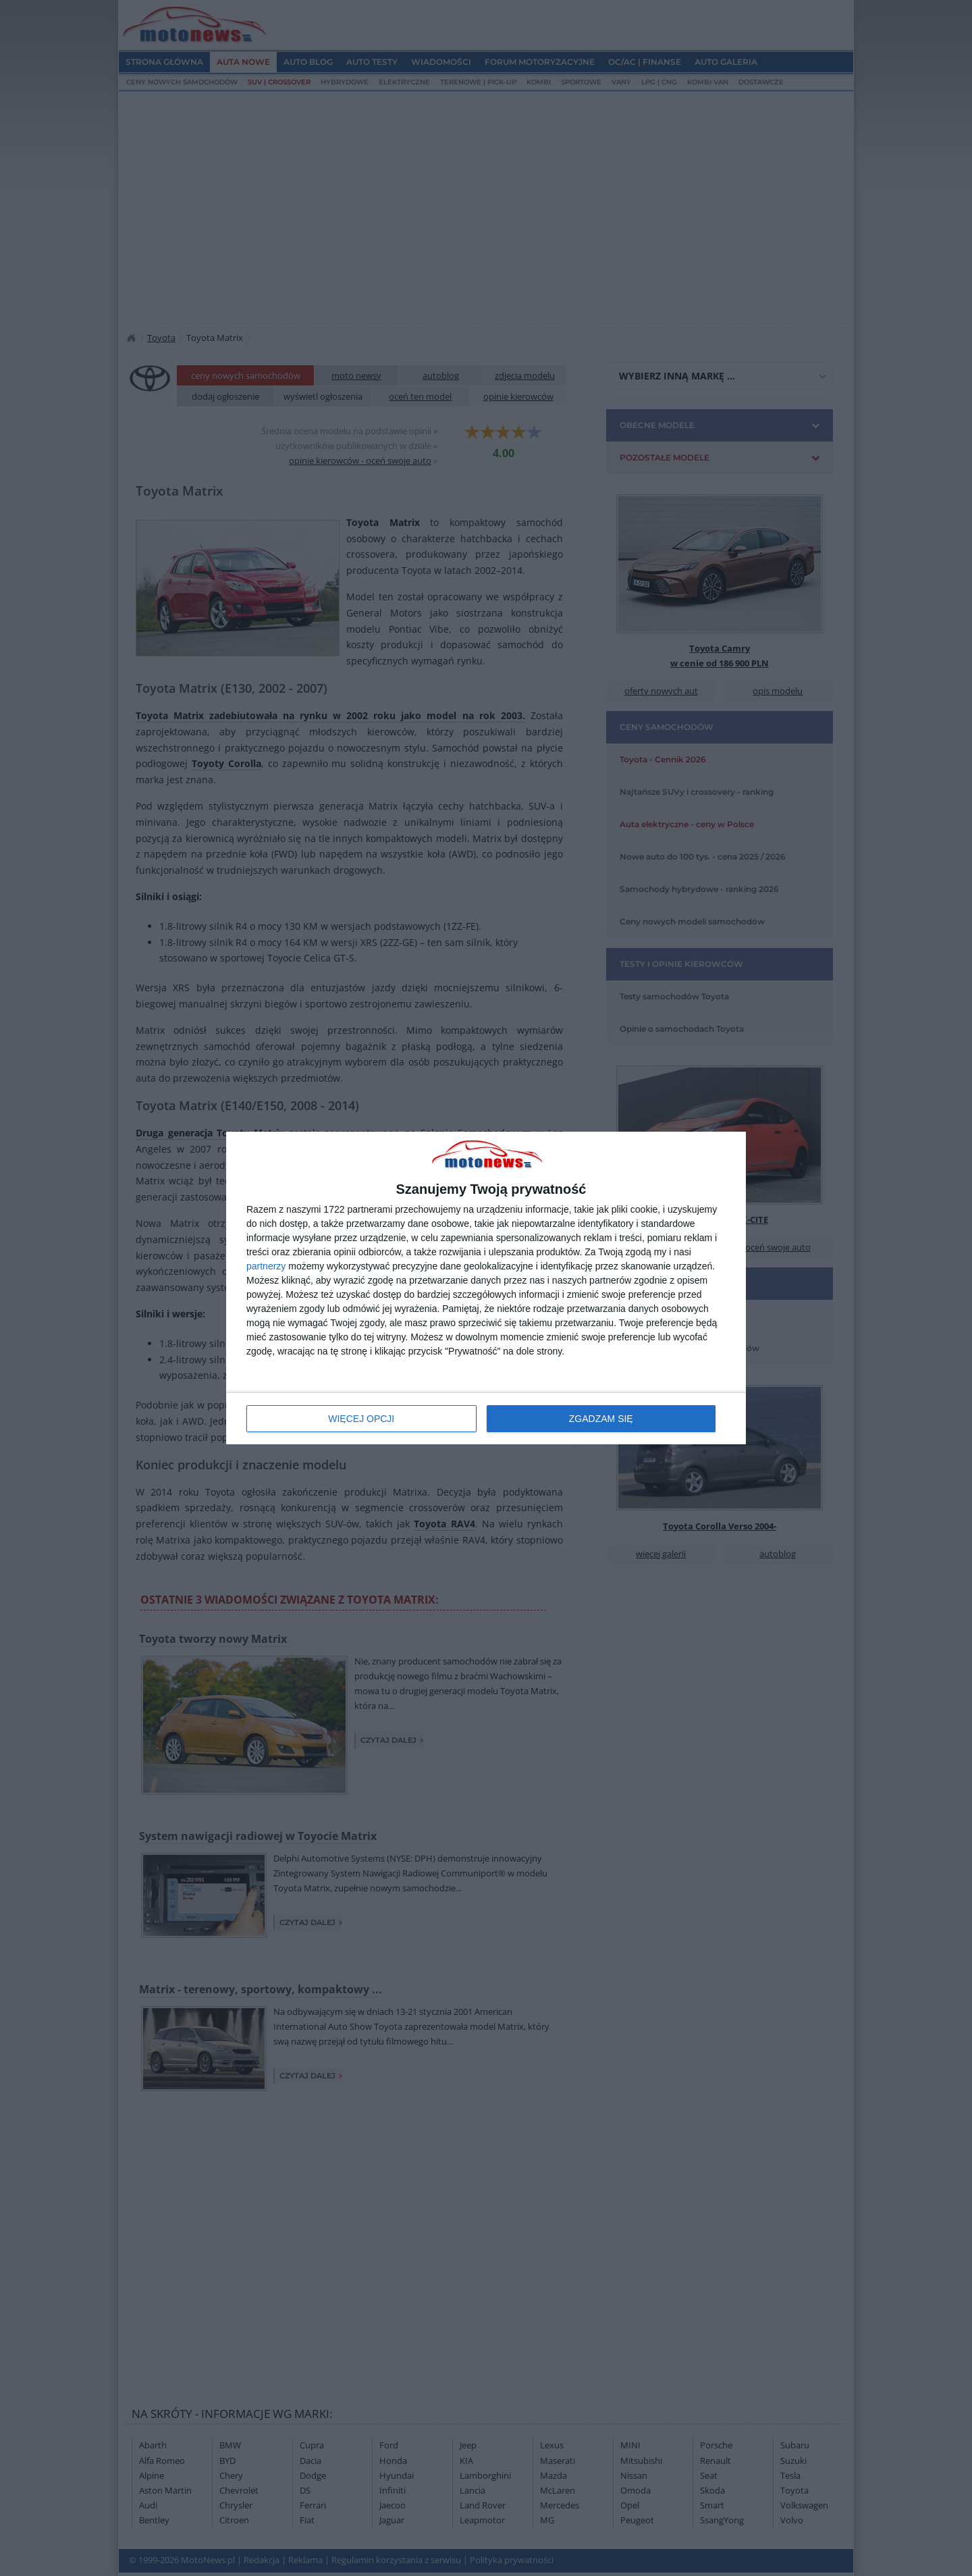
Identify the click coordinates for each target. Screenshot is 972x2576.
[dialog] (486, 1288)
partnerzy (266, 1266)
